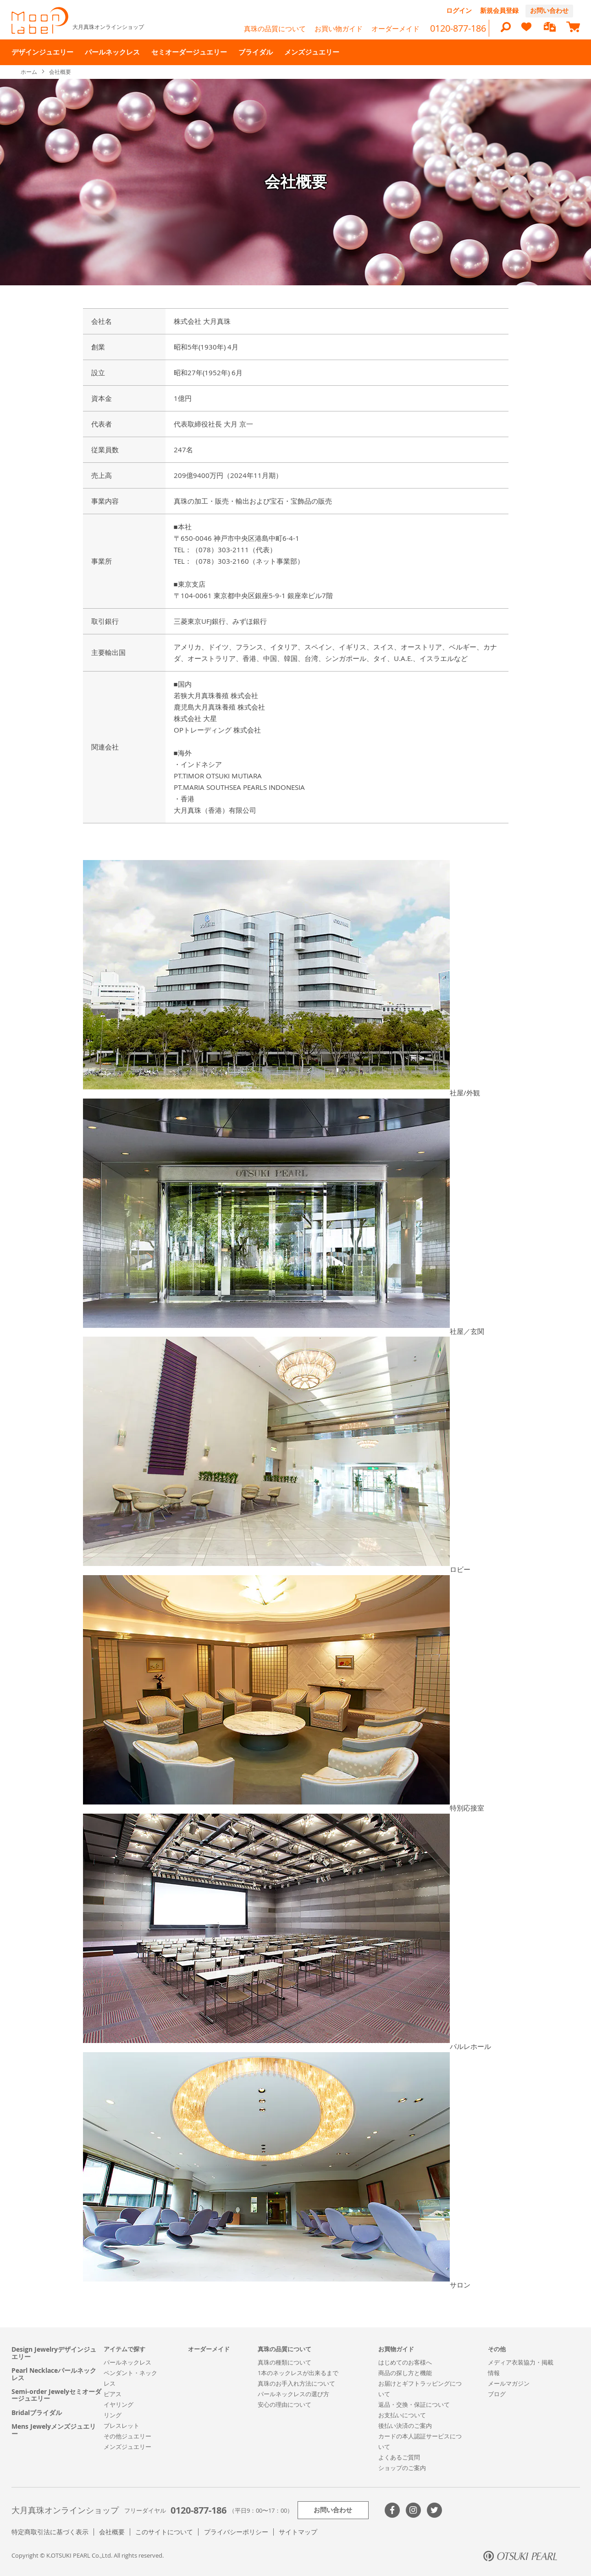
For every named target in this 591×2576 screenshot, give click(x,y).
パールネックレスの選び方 (293, 2394)
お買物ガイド (396, 2349)
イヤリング (118, 2404)
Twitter (434, 2510)
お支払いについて (402, 2415)
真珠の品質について (275, 28)
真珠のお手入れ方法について (296, 2383)
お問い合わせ (549, 10)
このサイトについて (164, 2531)
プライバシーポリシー (236, 2531)
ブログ (497, 2394)
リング (113, 2415)
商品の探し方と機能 (405, 2373)
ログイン (459, 10)
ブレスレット (121, 2425)
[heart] (526, 30)
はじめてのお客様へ (405, 2362)
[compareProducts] (550, 28)
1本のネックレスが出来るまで (298, 2373)
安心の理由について (284, 2404)
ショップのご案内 (402, 2468)
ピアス (113, 2394)
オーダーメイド (395, 28)
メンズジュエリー (127, 2447)
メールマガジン (509, 2383)
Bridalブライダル (36, 2412)
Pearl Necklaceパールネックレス (53, 2374)
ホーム (30, 71)
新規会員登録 (499, 10)
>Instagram (413, 2510)
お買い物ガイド (339, 28)
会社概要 (112, 2531)
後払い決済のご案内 (405, 2425)
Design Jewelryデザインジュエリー (53, 2353)
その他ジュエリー (127, 2436)
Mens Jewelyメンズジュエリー (53, 2430)
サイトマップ (298, 2531)
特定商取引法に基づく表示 (49, 2531)
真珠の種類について (284, 2362)
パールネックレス (127, 2362)
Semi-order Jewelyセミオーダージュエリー (56, 2395)
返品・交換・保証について (414, 2404)
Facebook (392, 2510)
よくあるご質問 (399, 2457)
